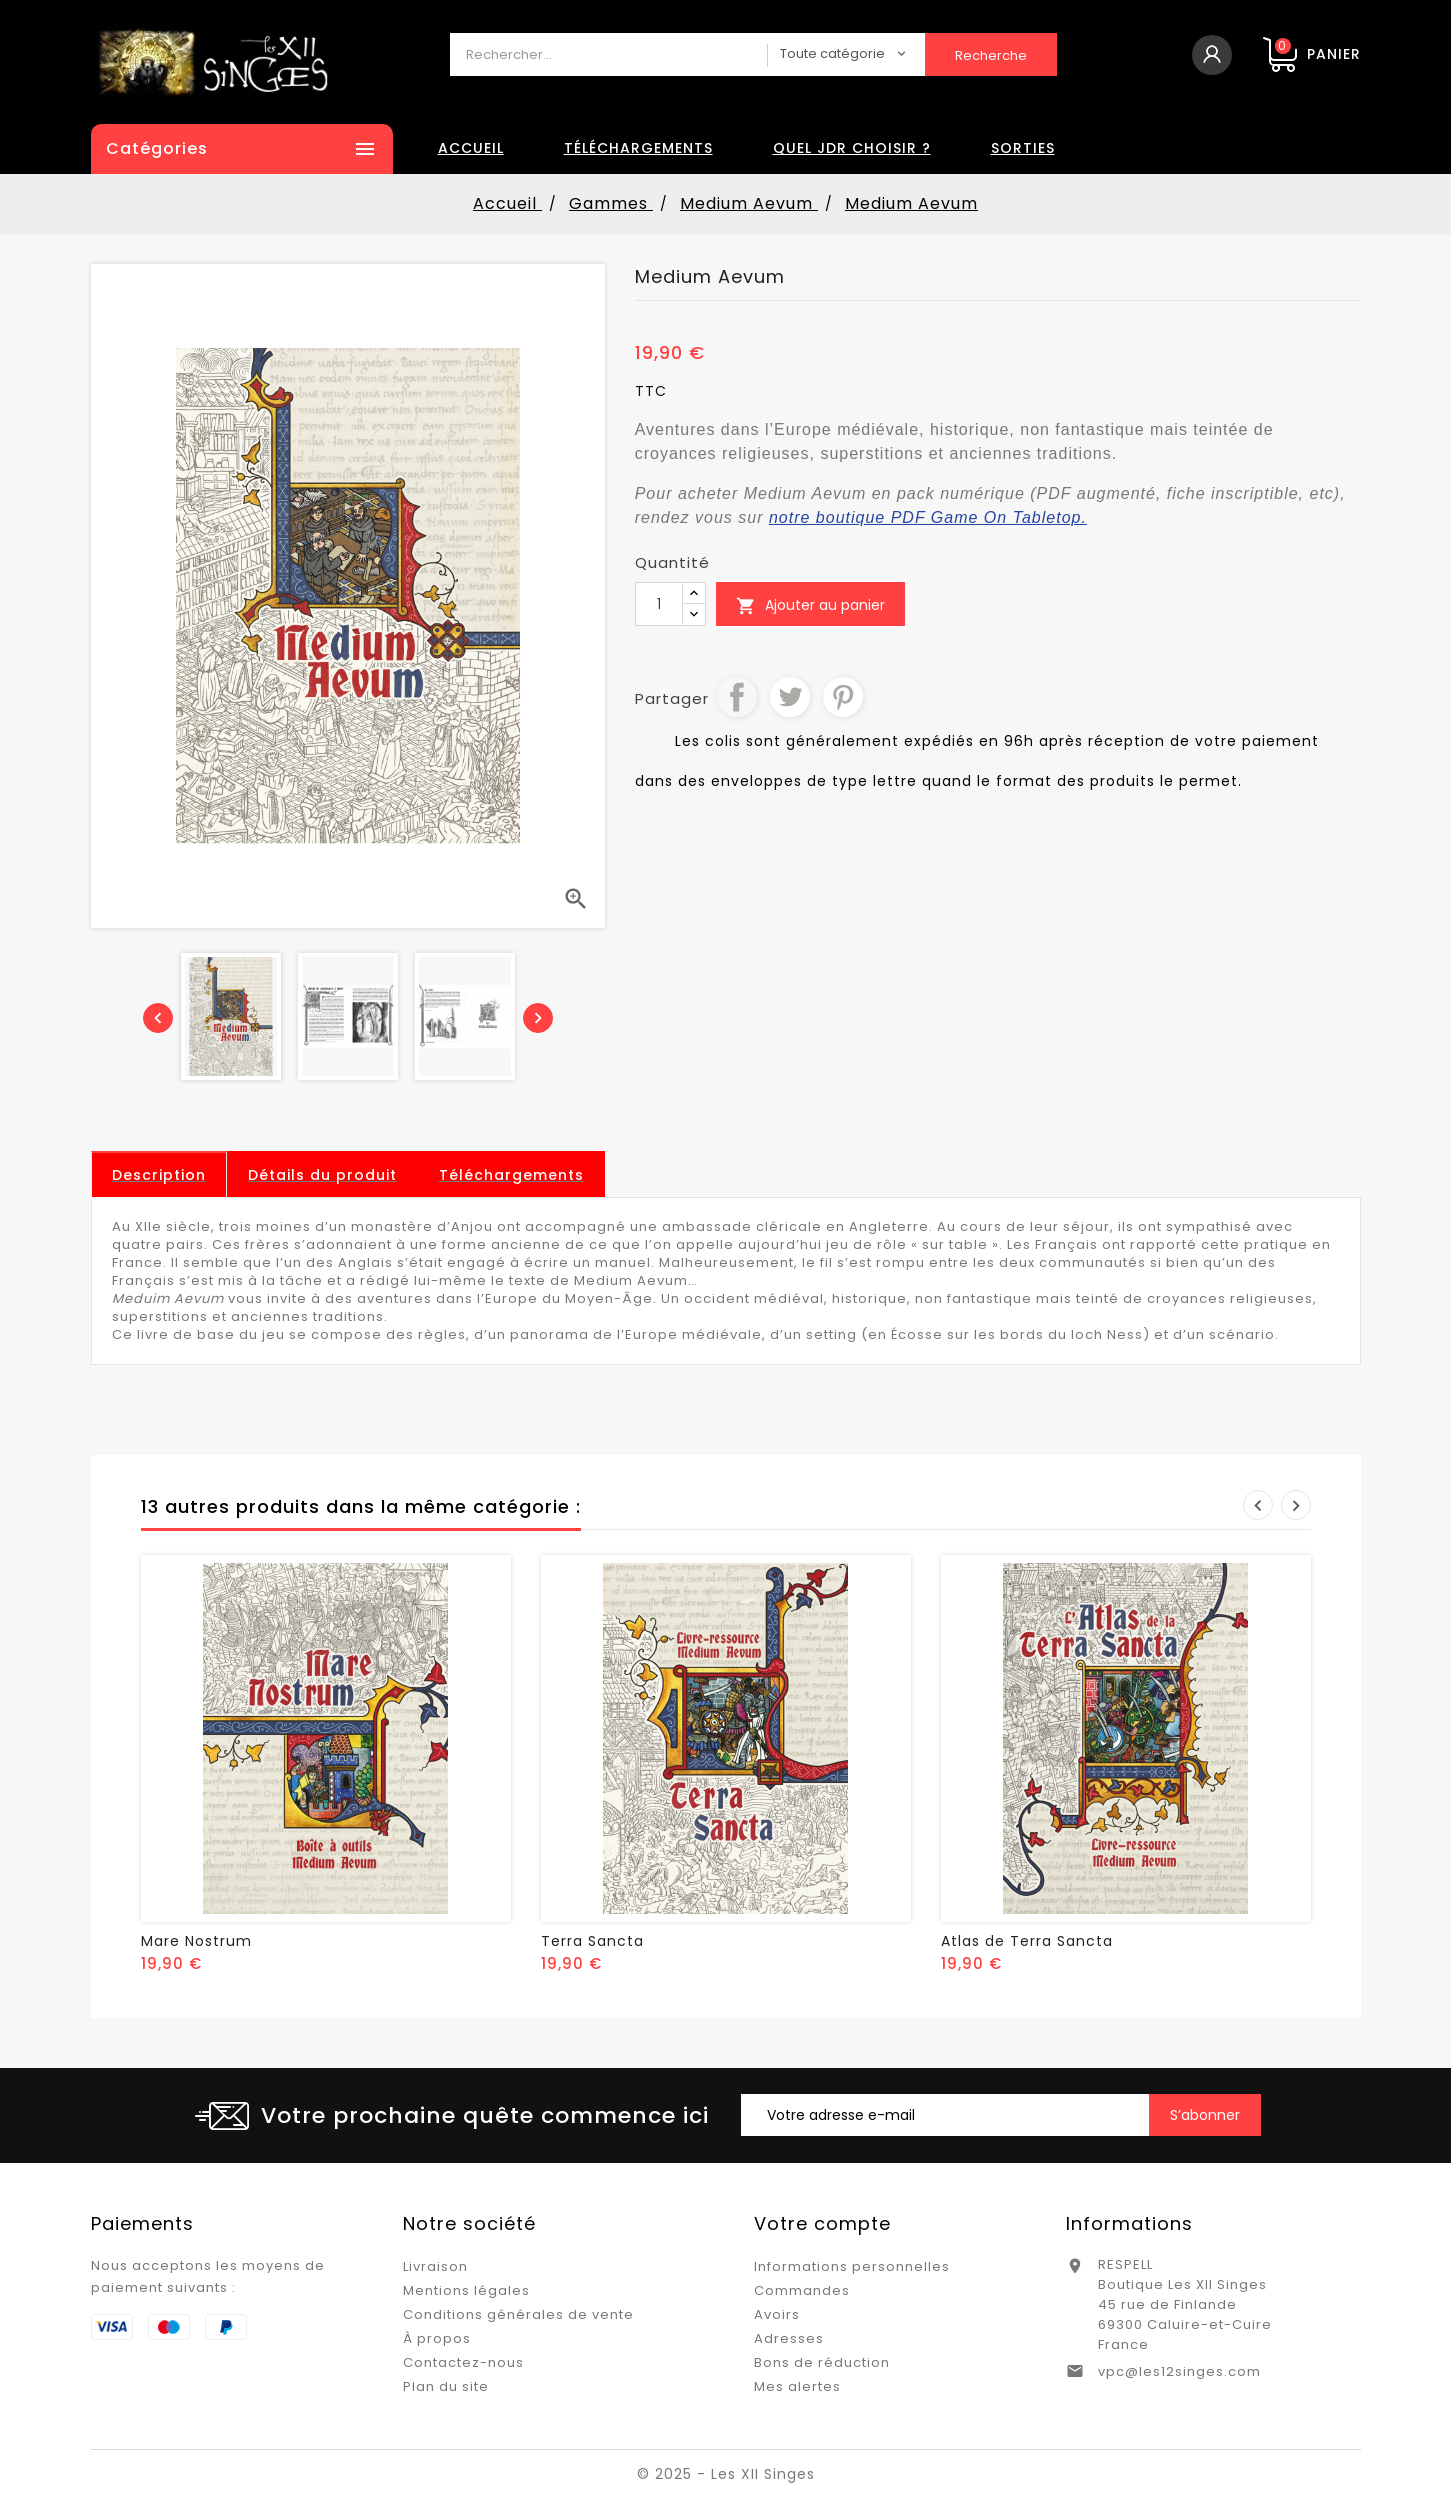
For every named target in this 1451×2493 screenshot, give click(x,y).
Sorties (1023, 148)
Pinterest (843, 697)
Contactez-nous (463, 2362)
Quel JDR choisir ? (852, 148)
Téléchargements (638, 148)
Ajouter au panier (810, 605)
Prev (1258, 1505)
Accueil (471, 148)
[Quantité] (659, 604)
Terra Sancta (592, 1941)
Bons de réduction (822, 2362)
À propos (437, 2338)
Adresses (789, 2338)
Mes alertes (797, 2386)
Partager (737, 697)
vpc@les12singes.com (1179, 2371)
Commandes (802, 2290)
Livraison (435, 2266)
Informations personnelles (852, 2266)
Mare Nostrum (196, 1941)
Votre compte (822, 2223)
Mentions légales (466, 2290)
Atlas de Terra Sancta (1027, 1941)
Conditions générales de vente (518, 2314)
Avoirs (777, 2314)
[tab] (159, 1174)
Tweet (790, 697)
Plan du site (446, 2386)
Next (1296, 1505)
